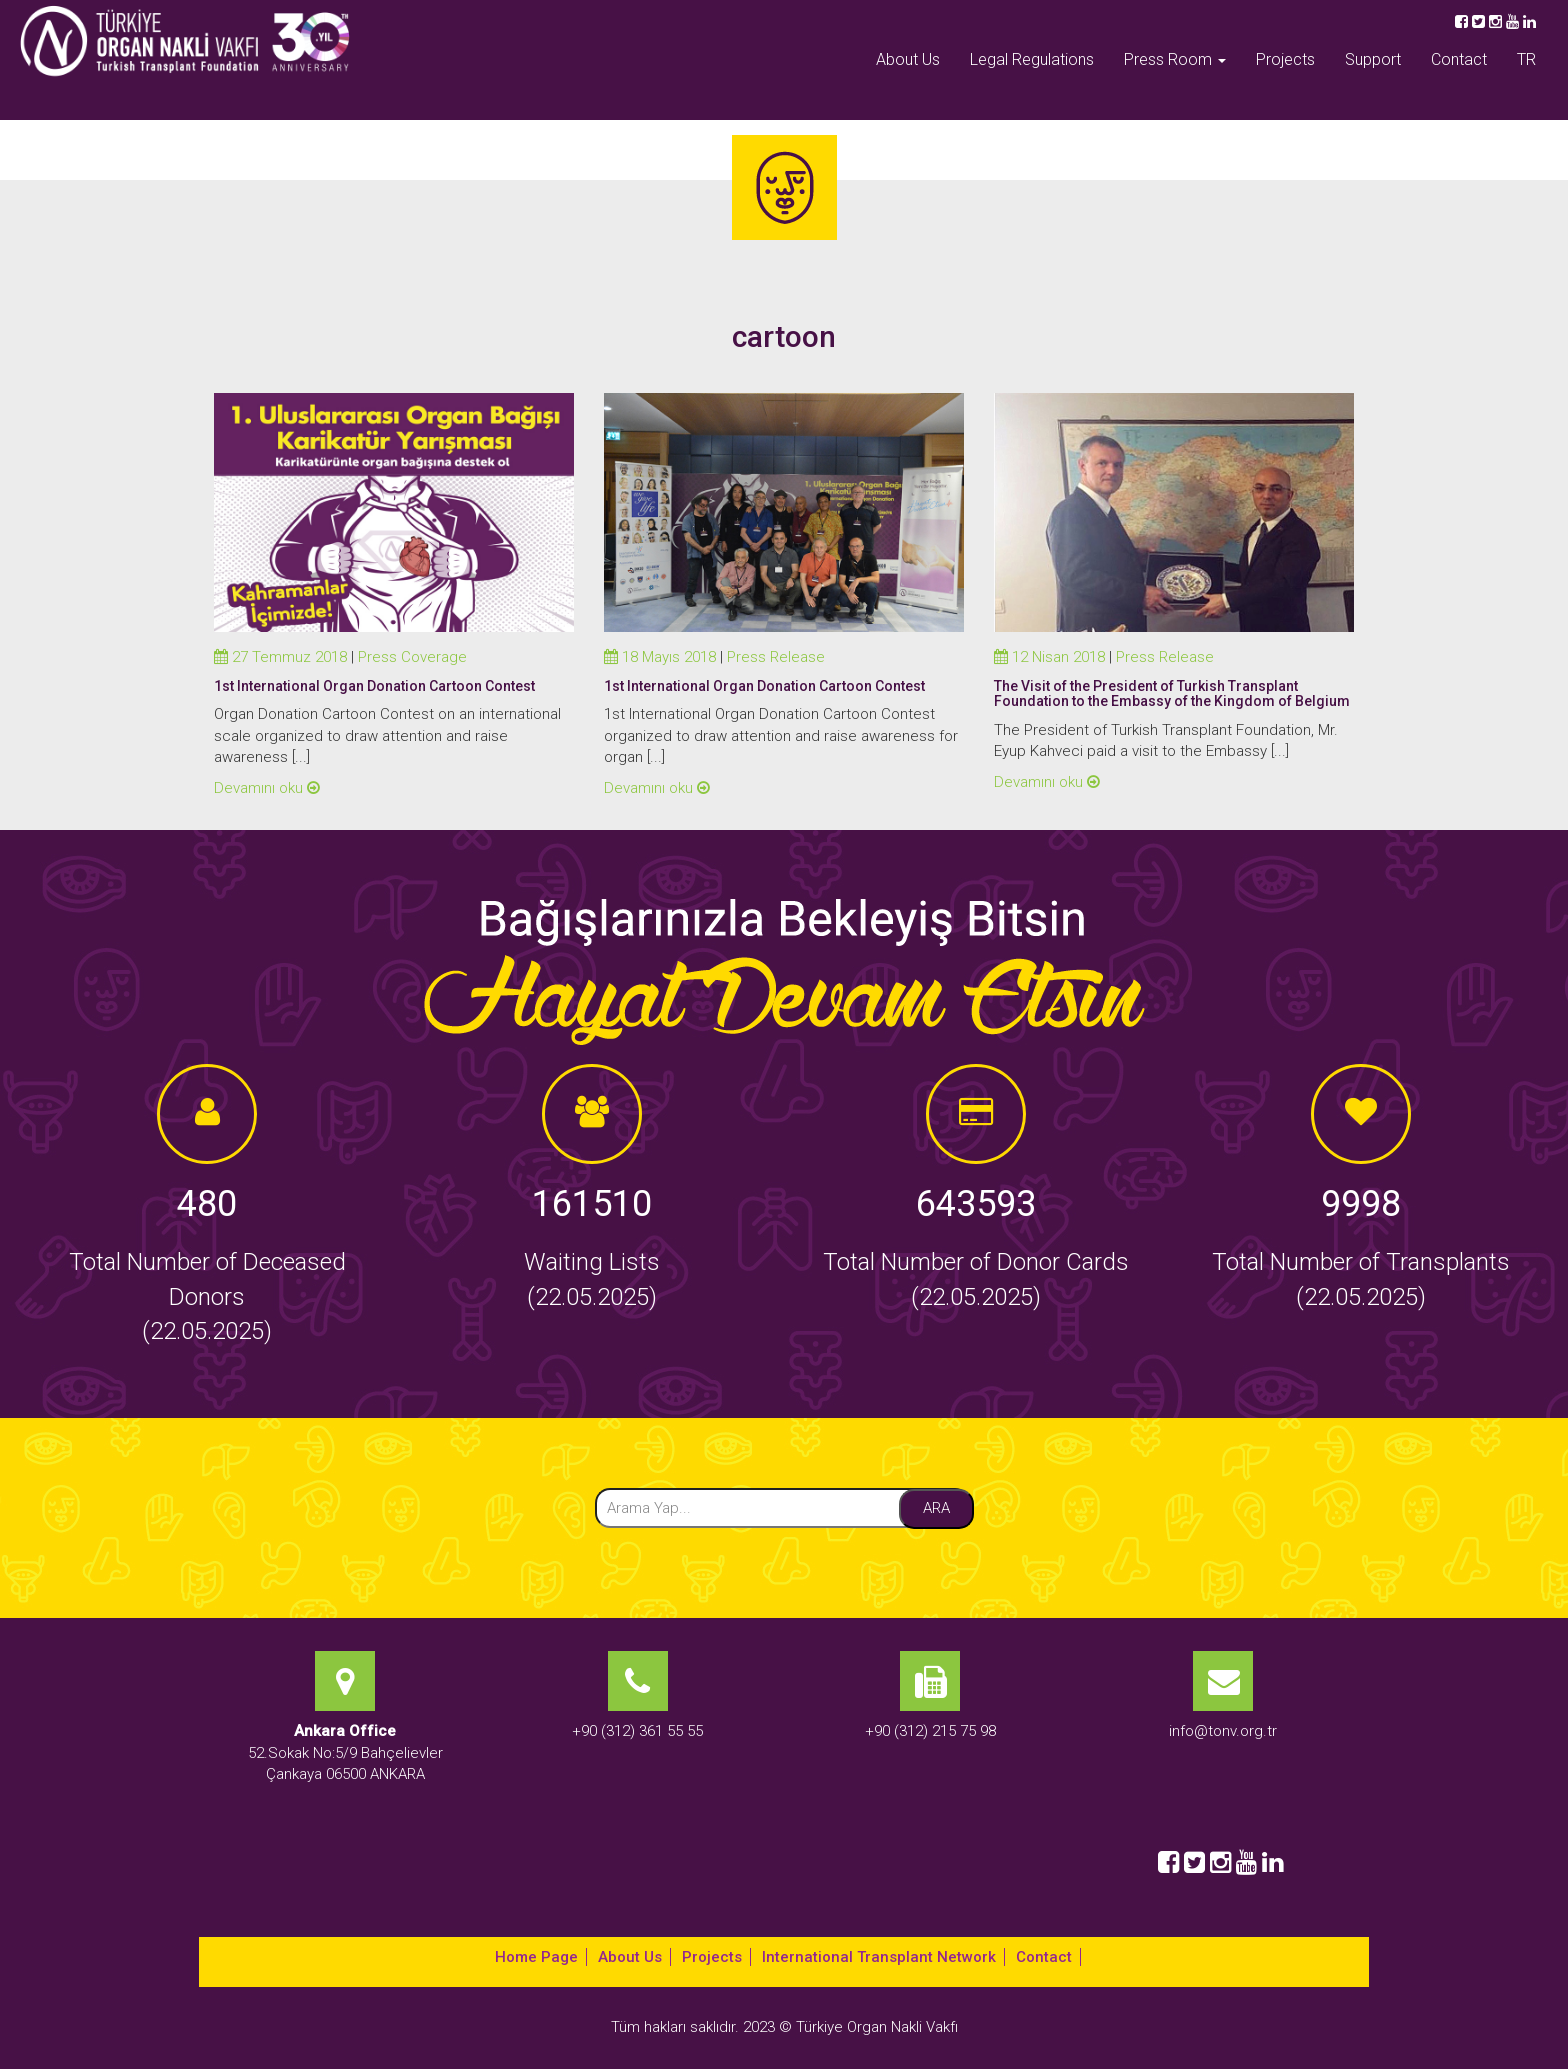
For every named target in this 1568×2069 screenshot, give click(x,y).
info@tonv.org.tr (1223, 1731)
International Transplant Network (879, 1957)
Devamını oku (267, 788)
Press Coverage (412, 657)
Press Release (776, 657)
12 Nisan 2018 (1049, 657)
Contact (1459, 59)
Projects (1285, 59)
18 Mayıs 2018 (660, 657)
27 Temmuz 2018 (280, 657)
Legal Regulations (1032, 59)
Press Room (1175, 59)
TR (1526, 59)
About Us (908, 59)
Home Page (536, 1957)
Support (1373, 59)
